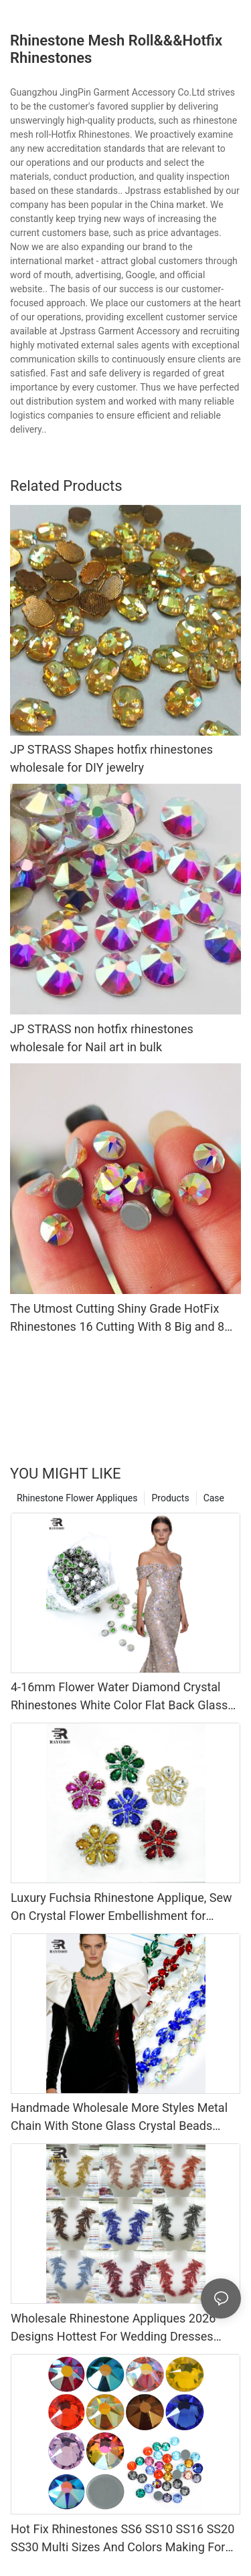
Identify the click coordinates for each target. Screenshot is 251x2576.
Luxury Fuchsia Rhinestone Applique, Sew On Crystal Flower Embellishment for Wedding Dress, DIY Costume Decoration (121, 1908)
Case (213, 1498)
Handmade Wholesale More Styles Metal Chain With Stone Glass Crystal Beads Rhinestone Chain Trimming (119, 2118)
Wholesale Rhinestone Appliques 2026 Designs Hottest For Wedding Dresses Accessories (113, 2328)
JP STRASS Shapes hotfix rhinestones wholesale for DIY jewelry (111, 758)
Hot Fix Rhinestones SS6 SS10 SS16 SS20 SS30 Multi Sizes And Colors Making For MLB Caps (122, 2539)
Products (170, 1498)
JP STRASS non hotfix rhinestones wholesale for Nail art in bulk (101, 1038)
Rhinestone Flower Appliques (77, 1498)
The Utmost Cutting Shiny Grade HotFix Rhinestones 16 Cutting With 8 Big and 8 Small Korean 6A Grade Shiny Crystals (117, 1318)
